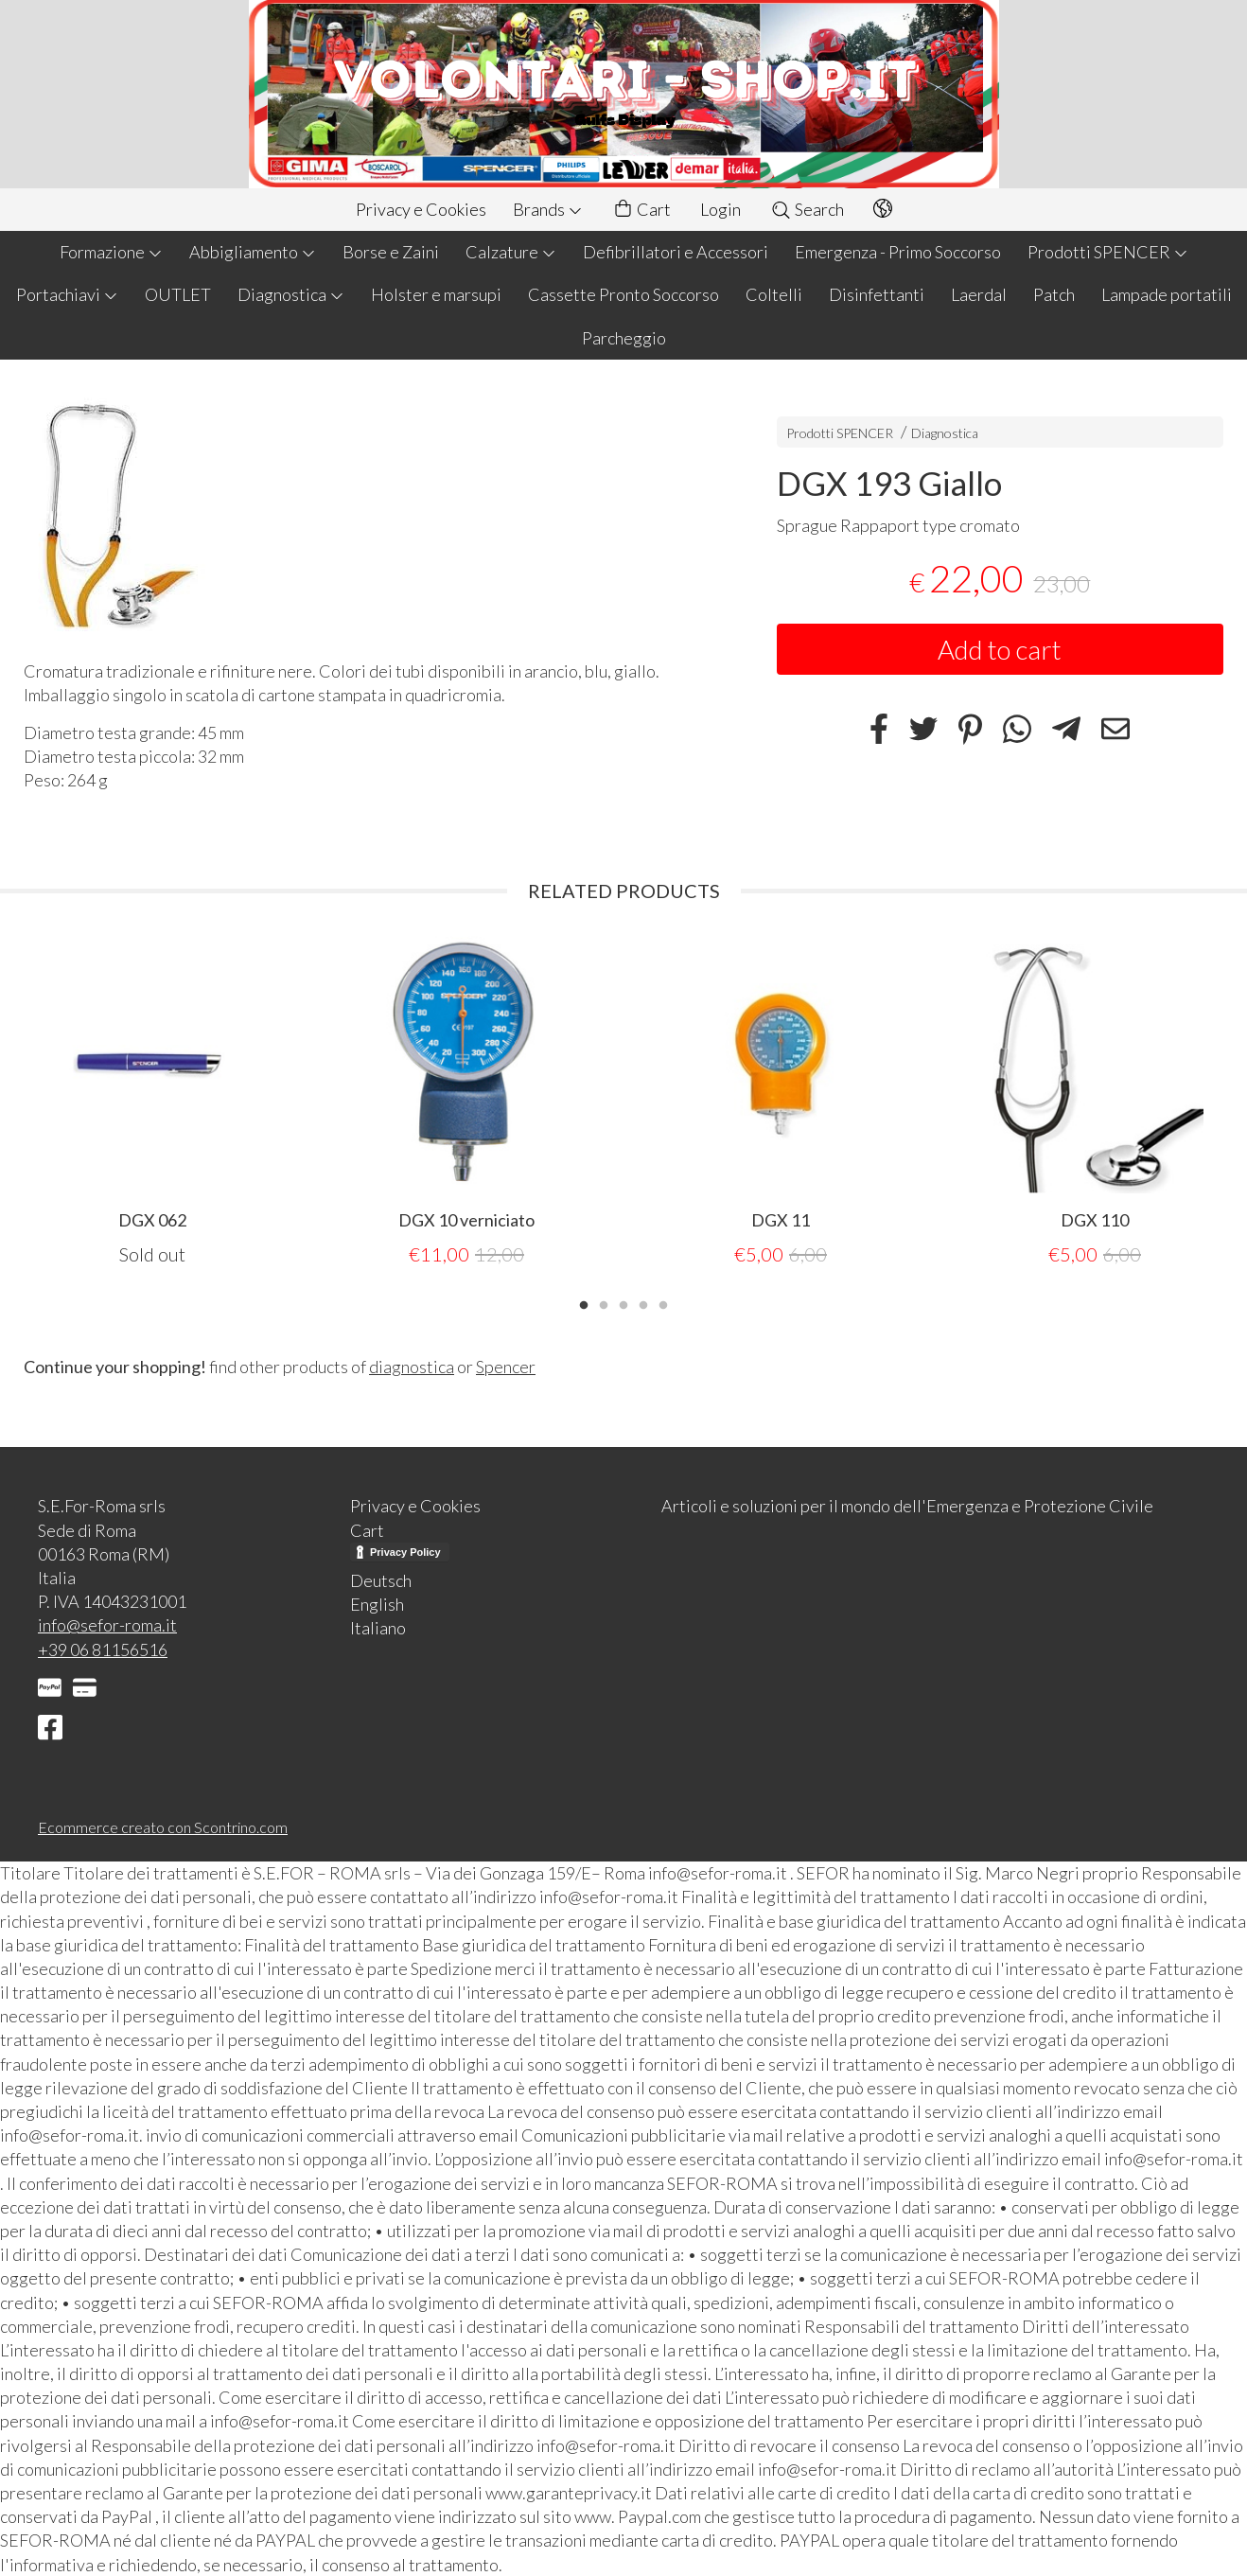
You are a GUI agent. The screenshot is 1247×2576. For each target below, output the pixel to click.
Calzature (510, 251)
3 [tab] (623, 1302)
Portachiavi (67, 294)
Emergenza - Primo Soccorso (898, 251)
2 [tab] (603, 1302)
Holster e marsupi (436, 294)
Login (720, 209)
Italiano (378, 1626)
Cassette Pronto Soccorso (623, 294)
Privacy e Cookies (421, 209)
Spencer (506, 1365)
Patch (1054, 294)
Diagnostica (290, 294)
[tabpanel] (152, 1101)
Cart (641, 209)
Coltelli (774, 294)
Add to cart (1000, 649)
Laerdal (979, 294)
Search (807, 209)
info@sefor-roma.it (107, 1624)
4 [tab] (643, 1302)
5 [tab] (663, 1302)
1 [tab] (583, 1302)
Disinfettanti (876, 294)
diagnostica (411, 1365)
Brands (548, 209)
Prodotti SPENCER (1107, 251)
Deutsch (381, 1579)
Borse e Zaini (390, 251)
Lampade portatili (1166, 294)
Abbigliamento (252, 251)
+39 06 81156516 (102, 1648)
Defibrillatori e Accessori (675, 251)
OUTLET (178, 294)
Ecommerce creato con (163, 1826)
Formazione (111, 251)
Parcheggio (624, 337)
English (377, 1603)
